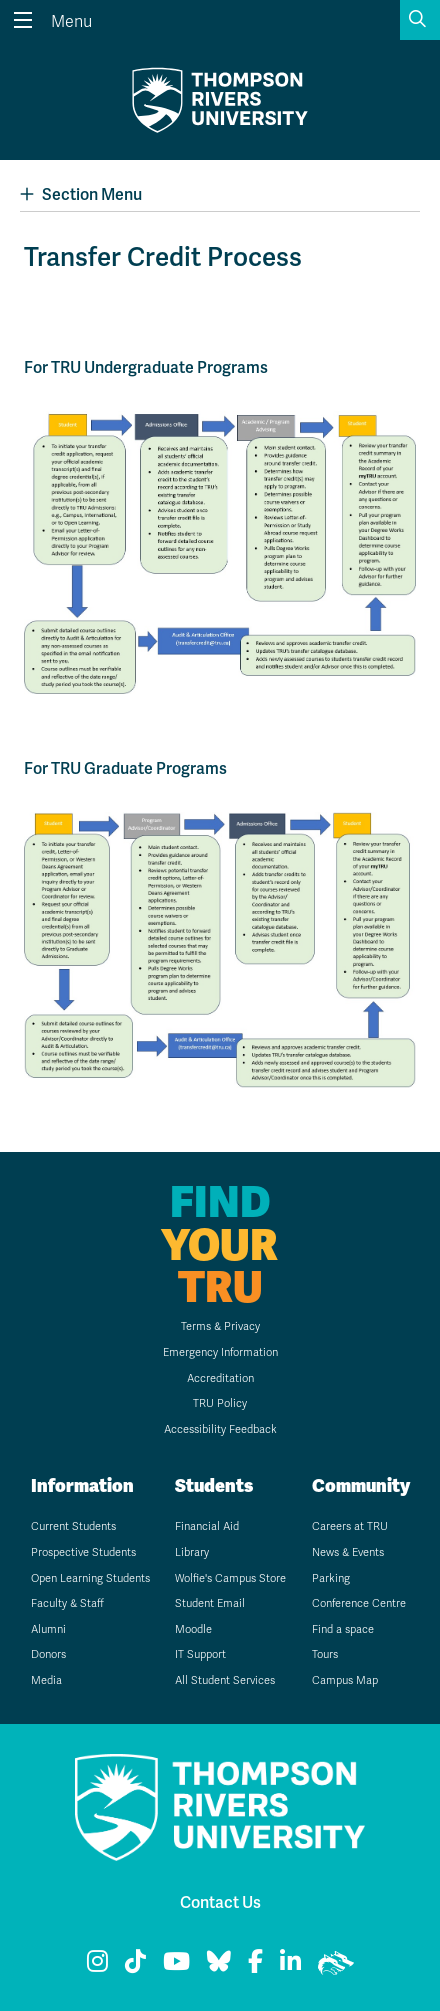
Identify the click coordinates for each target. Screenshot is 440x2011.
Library (192, 1552)
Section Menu (81, 195)
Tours (325, 1654)
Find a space (343, 1629)
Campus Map (345, 1680)
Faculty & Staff (67, 1603)
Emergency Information (220, 1352)
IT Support (200, 1654)
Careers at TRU (350, 1526)
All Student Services (225, 1680)
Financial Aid (207, 1526)
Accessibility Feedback (220, 1429)
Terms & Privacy (220, 1326)
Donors (48, 1654)
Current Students (73, 1526)
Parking (331, 1578)
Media (46, 1680)
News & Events (348, 1552)
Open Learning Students (90, 1578)
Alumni (48, 1629)
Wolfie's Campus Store (230, 1578)
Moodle (193, 1629)
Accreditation (220, 1378)
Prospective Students (83, 1552)
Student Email (210, 1603)
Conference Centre (359, 1603)
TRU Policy (220, 1403)
